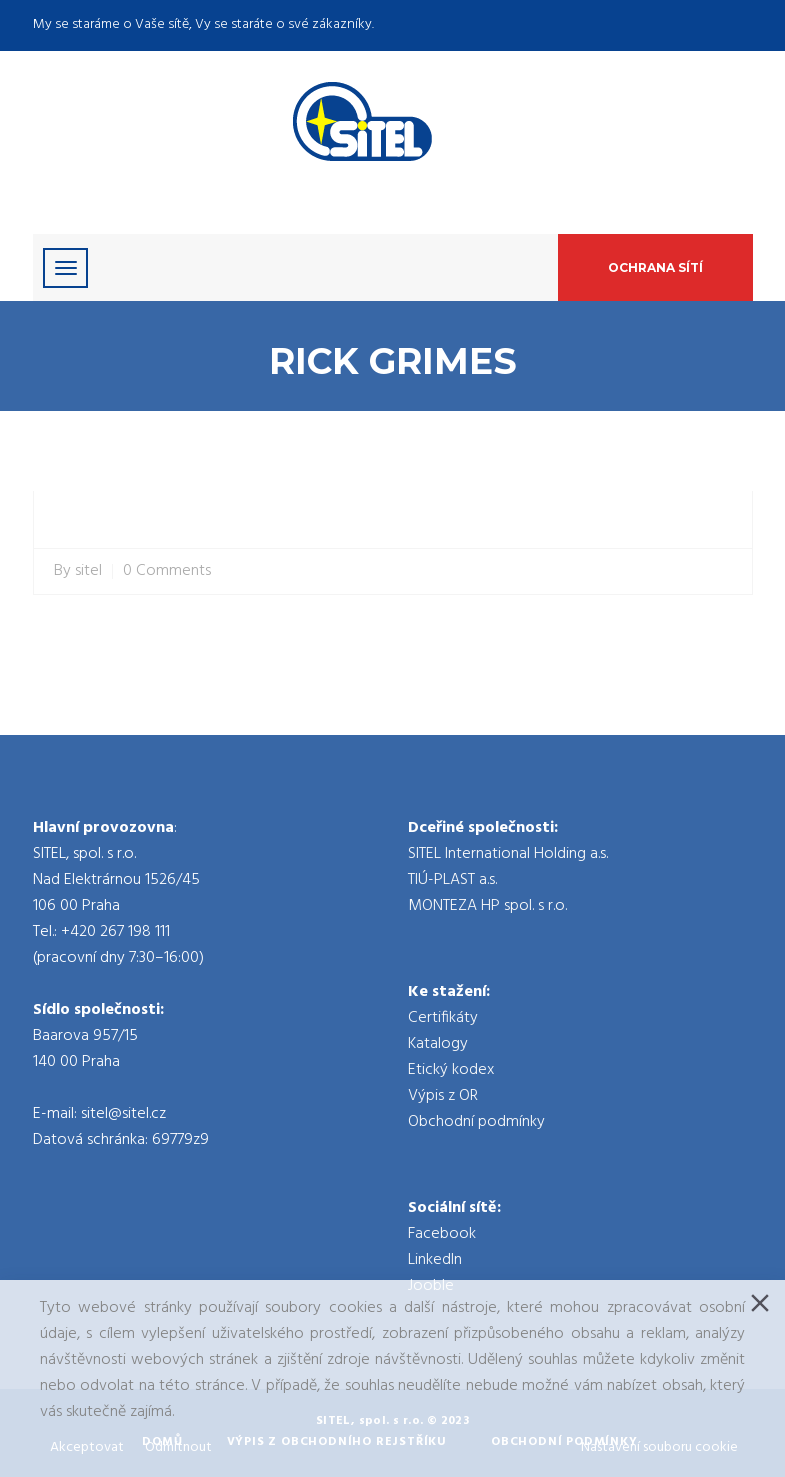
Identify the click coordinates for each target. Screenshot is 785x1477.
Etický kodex (451, 1070)
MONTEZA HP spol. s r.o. (487, 906)
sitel (88, 571)
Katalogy (438, 1044)
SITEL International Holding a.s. (508, 854)
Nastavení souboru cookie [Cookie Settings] (659, 1447)
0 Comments (167, 571)
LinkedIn (435, 1260)
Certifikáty (443, 1018)
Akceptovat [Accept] (87, 1447)
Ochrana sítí (655, 267)
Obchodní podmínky (476, 1122)
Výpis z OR (443, 1096)
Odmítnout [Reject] (178, 1447)
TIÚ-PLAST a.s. (452, 880)
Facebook (442, 1234)
